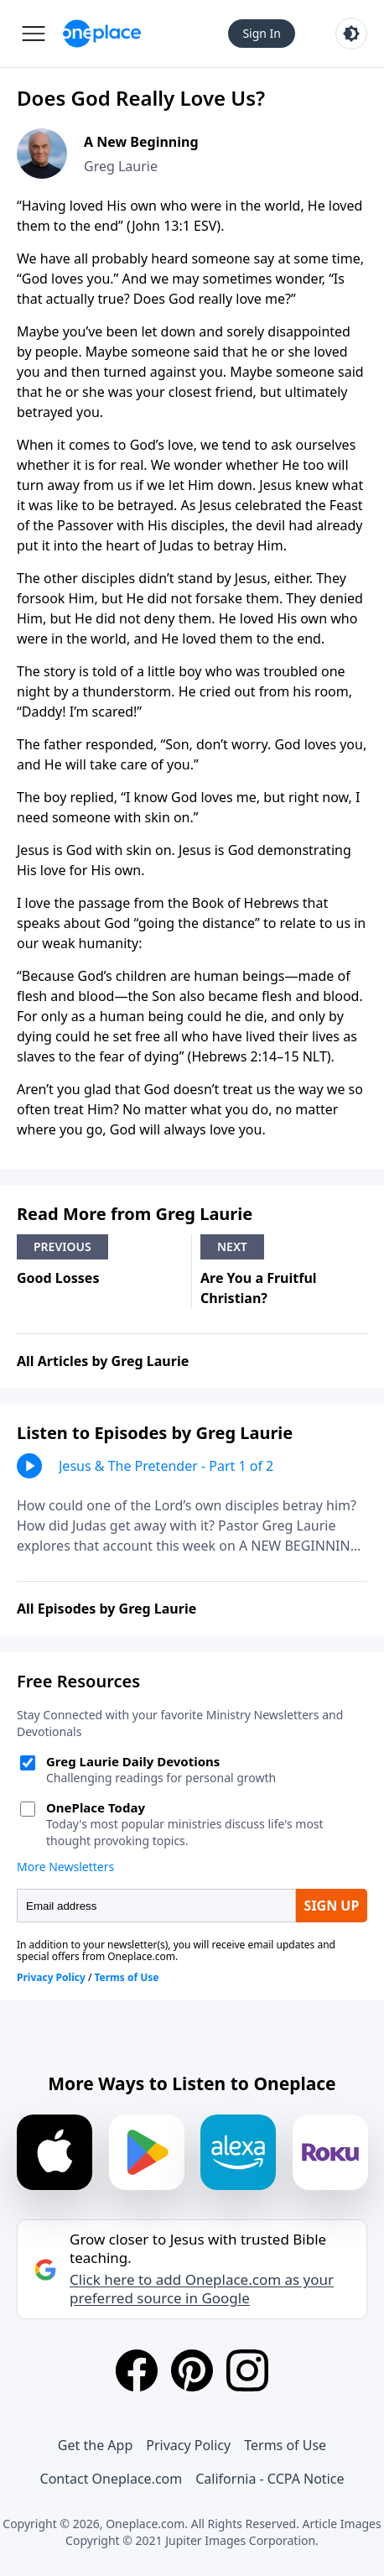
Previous (62, 1246)
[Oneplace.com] (102, 33)
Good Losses (58, 1278)
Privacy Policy (188, 2445)
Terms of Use (285, 2445)
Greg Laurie (121, 166)
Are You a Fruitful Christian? (258, 1288)
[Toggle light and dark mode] (351, 34)
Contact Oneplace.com (111, 2478)
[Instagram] (247, 2370)
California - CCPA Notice (269, 2478)
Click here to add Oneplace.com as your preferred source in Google (202, 2289)
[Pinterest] (192, 2370)
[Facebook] (137, 2370)
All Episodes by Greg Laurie (106, 1608)
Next (232, 1246)
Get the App (95, 2445)
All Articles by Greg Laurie (103, 1361)
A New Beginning (141, 142)
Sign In (261, 33)
